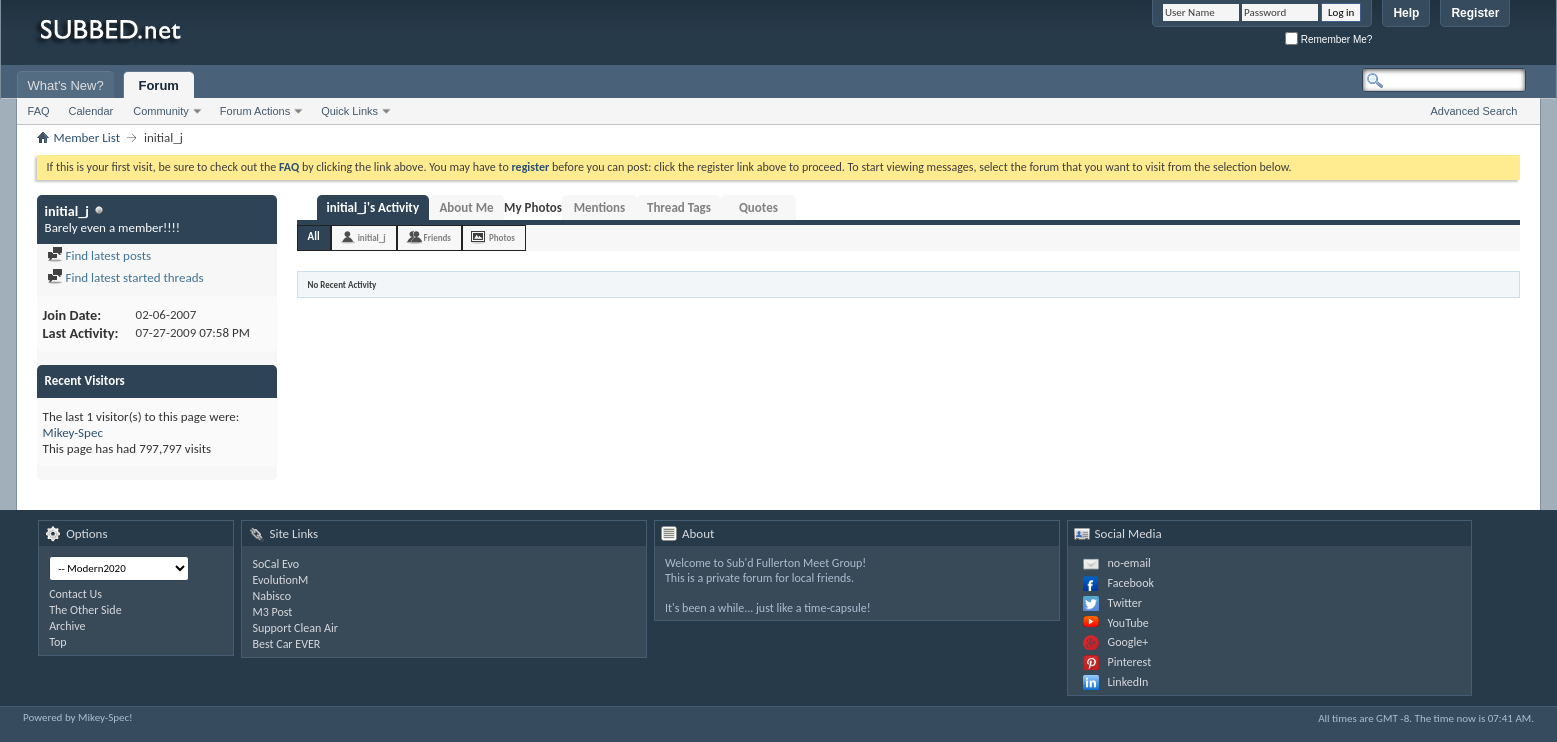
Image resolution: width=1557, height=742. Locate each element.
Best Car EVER (286, 644)
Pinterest (1130, 662)
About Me (466, 207)
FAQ (39, 111)
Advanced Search (1473, 111)
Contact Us (75, 594)
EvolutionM (280, 580)
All (314, 236)
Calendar (91, 111)
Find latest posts (99, 255)
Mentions (600, 207)
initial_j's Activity (373, 207)
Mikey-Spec (73, 432)
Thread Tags (679, 207)
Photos (502, 237)
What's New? (66, 85)
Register (1475, 13)
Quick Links (349, 111)
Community (161, 111)
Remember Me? (1328, 39)
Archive (67, 626)
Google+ (1128, 642)
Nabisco (271, 596)
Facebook (1131, 583)
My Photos (533, 207)
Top (57, 642)
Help (1406, 13)
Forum (158, 85)
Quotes (758, 207)
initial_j (372, 237)
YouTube (1128, 623)
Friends (437, 237)
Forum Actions (255, 111)
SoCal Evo (275, 564)
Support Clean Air (294, 628)
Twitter (1125, 603)
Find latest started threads (125, 277)
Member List (87, 137)
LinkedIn (1128, 682)
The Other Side (85, 610)
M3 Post (272, 612)
